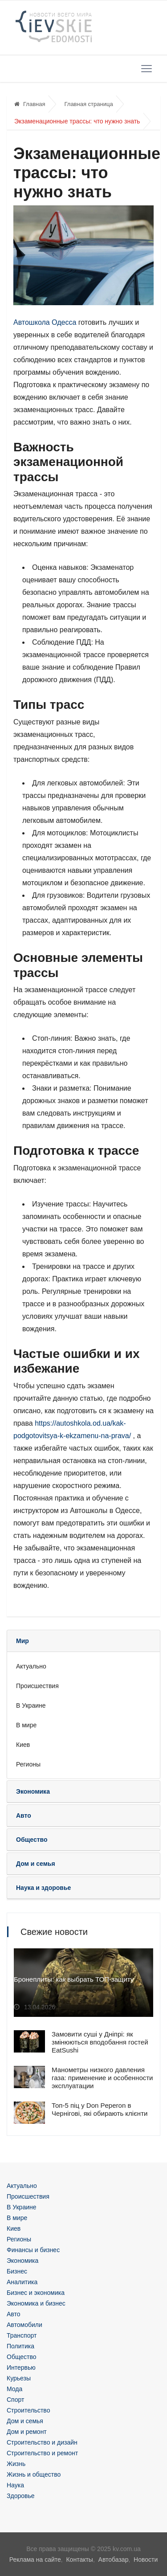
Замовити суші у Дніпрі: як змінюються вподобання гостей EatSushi (100, 2042)
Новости (146, 2559)
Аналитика (22, 2282)
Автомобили (24, 2324)
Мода (14, 2388)
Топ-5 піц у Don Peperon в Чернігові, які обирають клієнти (99, 2109)
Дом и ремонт (27, 2431)
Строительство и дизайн (42, 2442)
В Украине (31, 1705)
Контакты (79, 2559)
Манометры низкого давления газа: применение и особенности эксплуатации (102, 2077)
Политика (20, 2346)
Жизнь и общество (34, 2474)
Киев (23, 1744)
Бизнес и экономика (36, 2292)
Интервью (21, 2367)
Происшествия (37, 1685)
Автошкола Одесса (44, 322)
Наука (15, 2485)
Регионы (28, 1764)
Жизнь (16, 2463)
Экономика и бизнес (36, 2303)
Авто (13, 2314)
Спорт (15, 2399)
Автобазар (113, 2559)
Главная (29, 104)
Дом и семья (25, 2421)
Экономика (22, 2260)
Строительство (28, 2410)
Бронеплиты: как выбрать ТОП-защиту (74, 1979)
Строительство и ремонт (42, 2453)
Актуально (31, 1666)
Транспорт (22, 2335)
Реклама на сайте (35, 2559)
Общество (22, 2356)
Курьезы (19, 2378)
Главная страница (88, 104)
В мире (26, 1725)
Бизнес (17, 2271)
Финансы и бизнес (33, 2249)
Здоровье (21, 2495)
